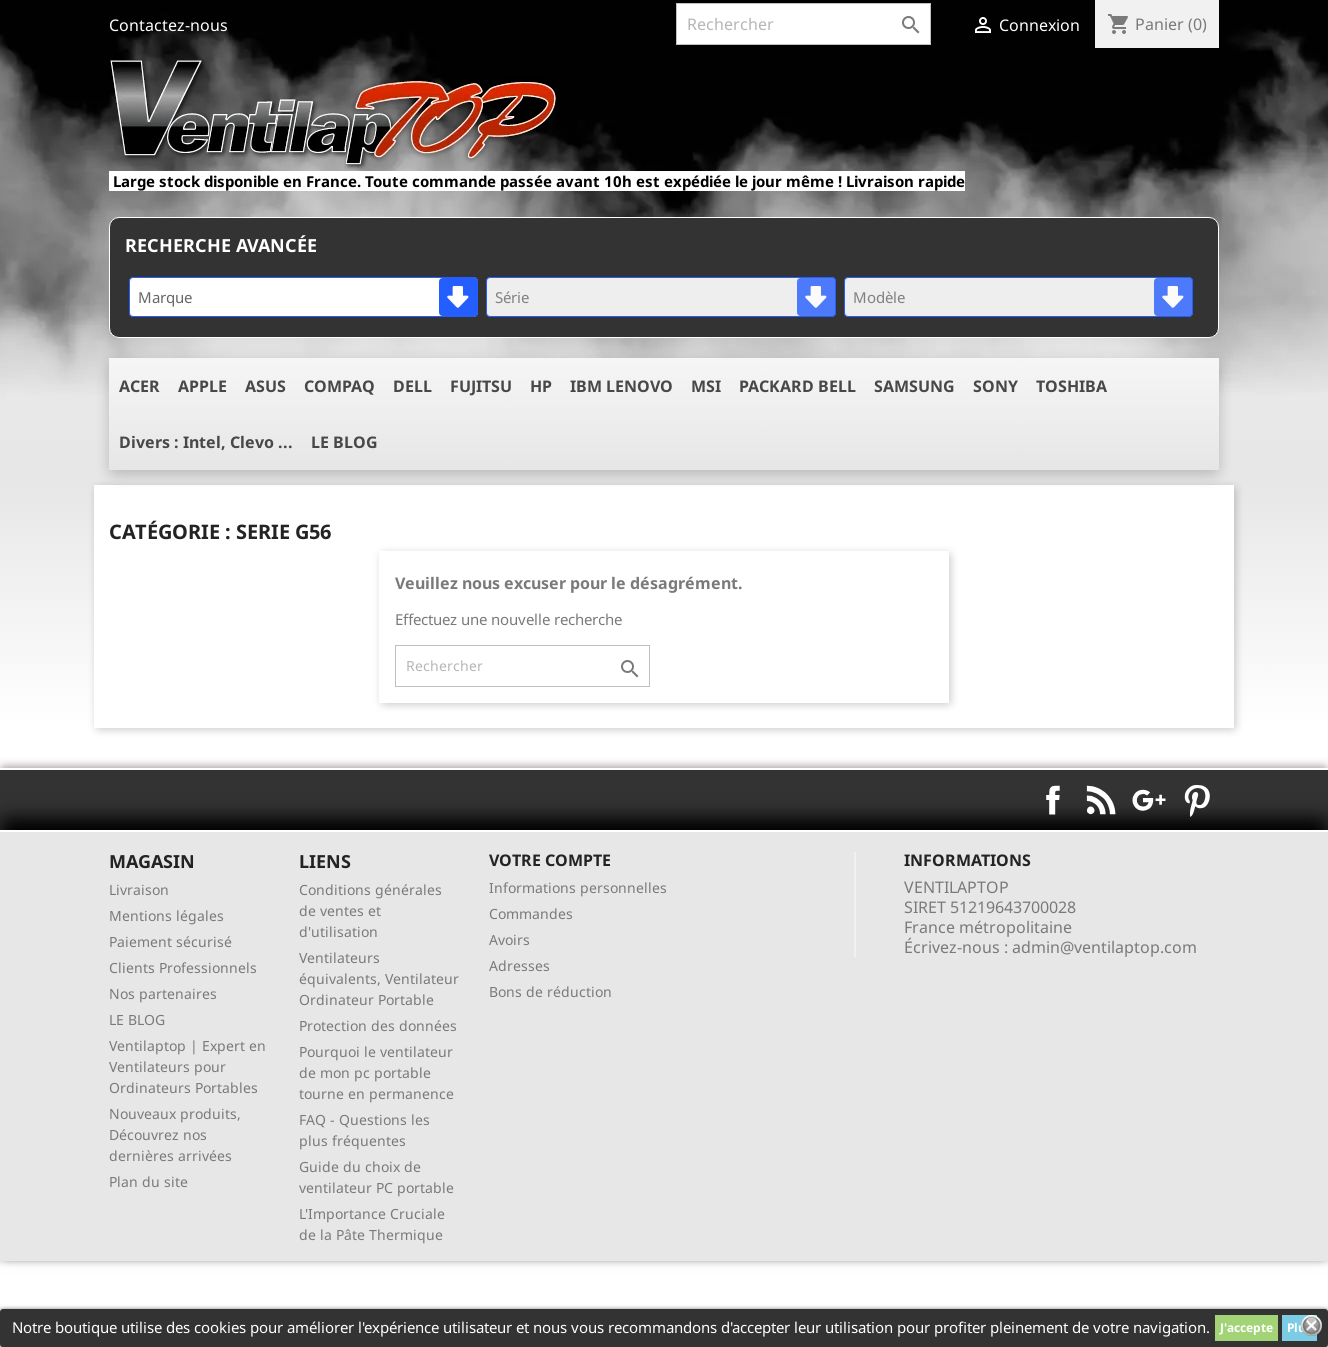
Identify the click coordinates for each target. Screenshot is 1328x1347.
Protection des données (378, 1025)
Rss (1101, 800)
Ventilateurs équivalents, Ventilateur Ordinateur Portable (379, 978)
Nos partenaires (163, 993)
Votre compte (550, 860)
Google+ (1149, 800)
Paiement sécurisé (170, 941)
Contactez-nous (168, 25)
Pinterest (1197, 800)
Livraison (139, 889)
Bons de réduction (550, 991)
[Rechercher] (803, 24)
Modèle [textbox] (879, 297)
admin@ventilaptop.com (1104, 947)
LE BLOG (137, 1019)
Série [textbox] (512, 297)
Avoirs (509, 939)
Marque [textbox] (165, 297)
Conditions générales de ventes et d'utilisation (370, 910)
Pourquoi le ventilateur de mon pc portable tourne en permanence (376, 1072)
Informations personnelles (578, 887)
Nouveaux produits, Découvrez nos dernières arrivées (175, 1134)
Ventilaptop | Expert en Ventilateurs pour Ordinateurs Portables (187, 1066)
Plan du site (148, 1181)
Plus (1299, 1327)
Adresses (519, 965)
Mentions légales (166, 915)
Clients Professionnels (183, 967)
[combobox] (303, 297)
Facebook (1053, 800)
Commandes (531, 913)
